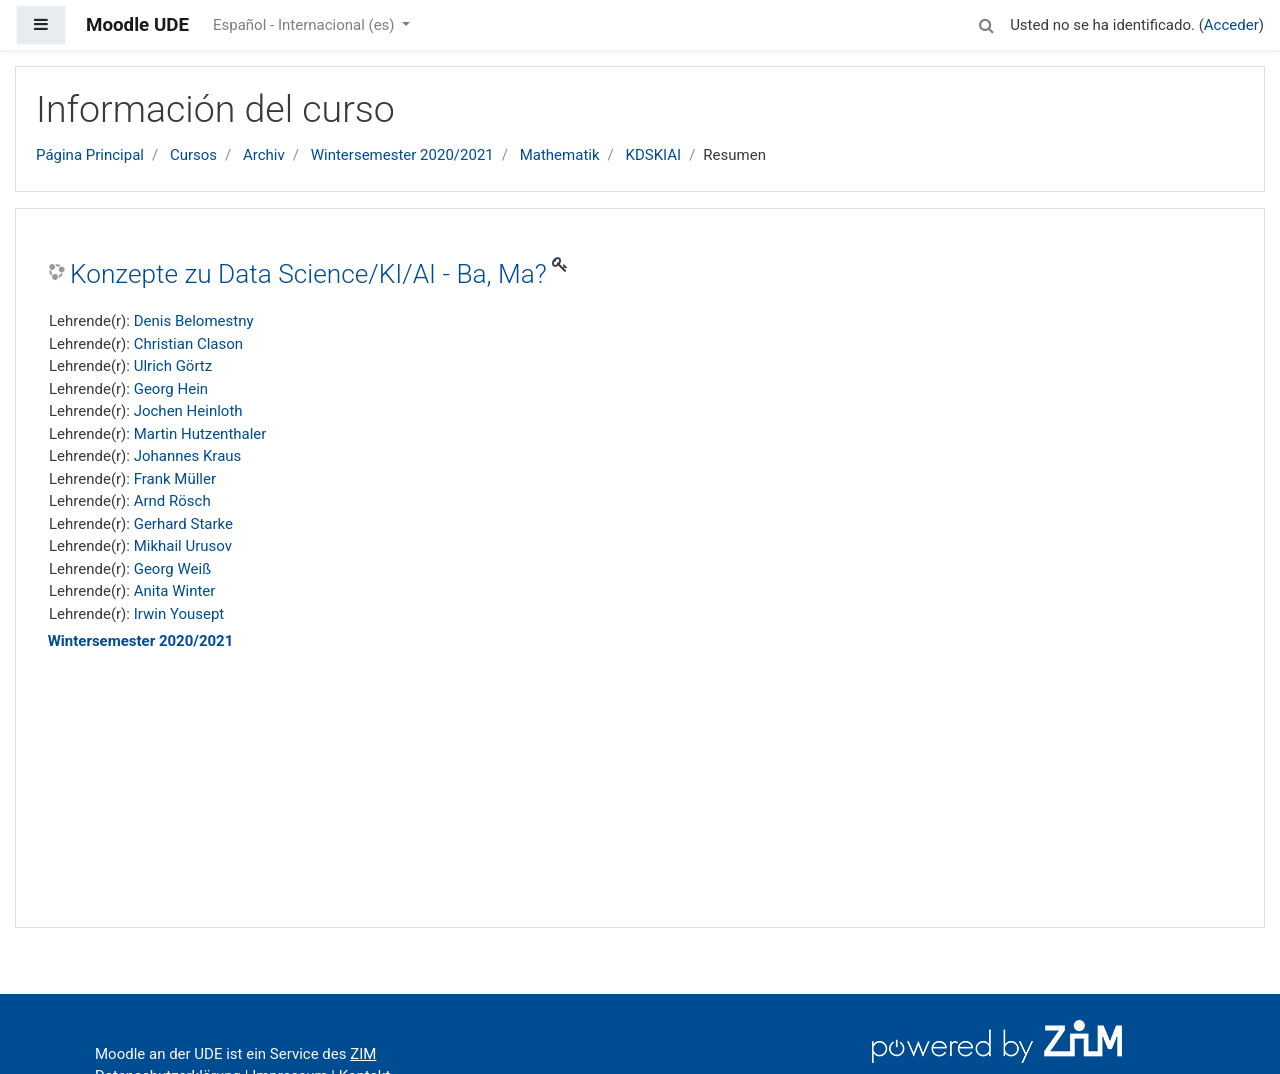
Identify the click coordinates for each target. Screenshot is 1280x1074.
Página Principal (90, 155)
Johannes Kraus (188, 456)
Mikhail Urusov (183, 546)
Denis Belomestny (194, 321)
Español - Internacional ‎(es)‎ (305, 25)
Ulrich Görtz (173, 366)
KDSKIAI (653, 155)
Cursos (193, 155)
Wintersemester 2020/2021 (402, 155)
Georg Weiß (172, 569)
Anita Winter (175, 591)
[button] (986, 22)
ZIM (363, 1054)
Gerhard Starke (183, 524)
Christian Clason (188, 344)
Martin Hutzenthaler (200, 434)
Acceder (1231, 25)
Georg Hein (171, 389)
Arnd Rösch (172, 501)
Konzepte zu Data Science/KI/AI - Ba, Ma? (308, 274)
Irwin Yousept (179, 614)
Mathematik (560, 155)
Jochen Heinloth (188, 411)
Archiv (264, 155)
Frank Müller (175, 479)
